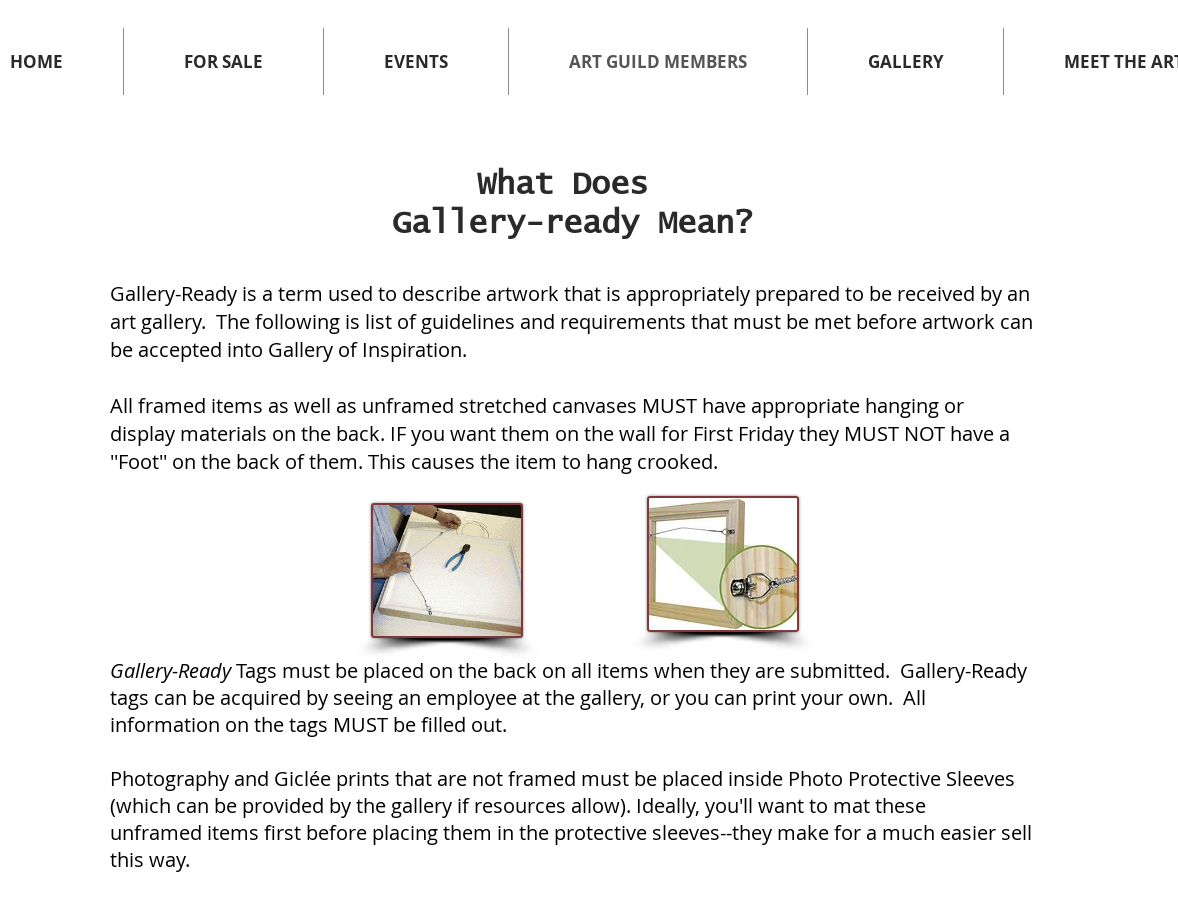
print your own (820, 697)
